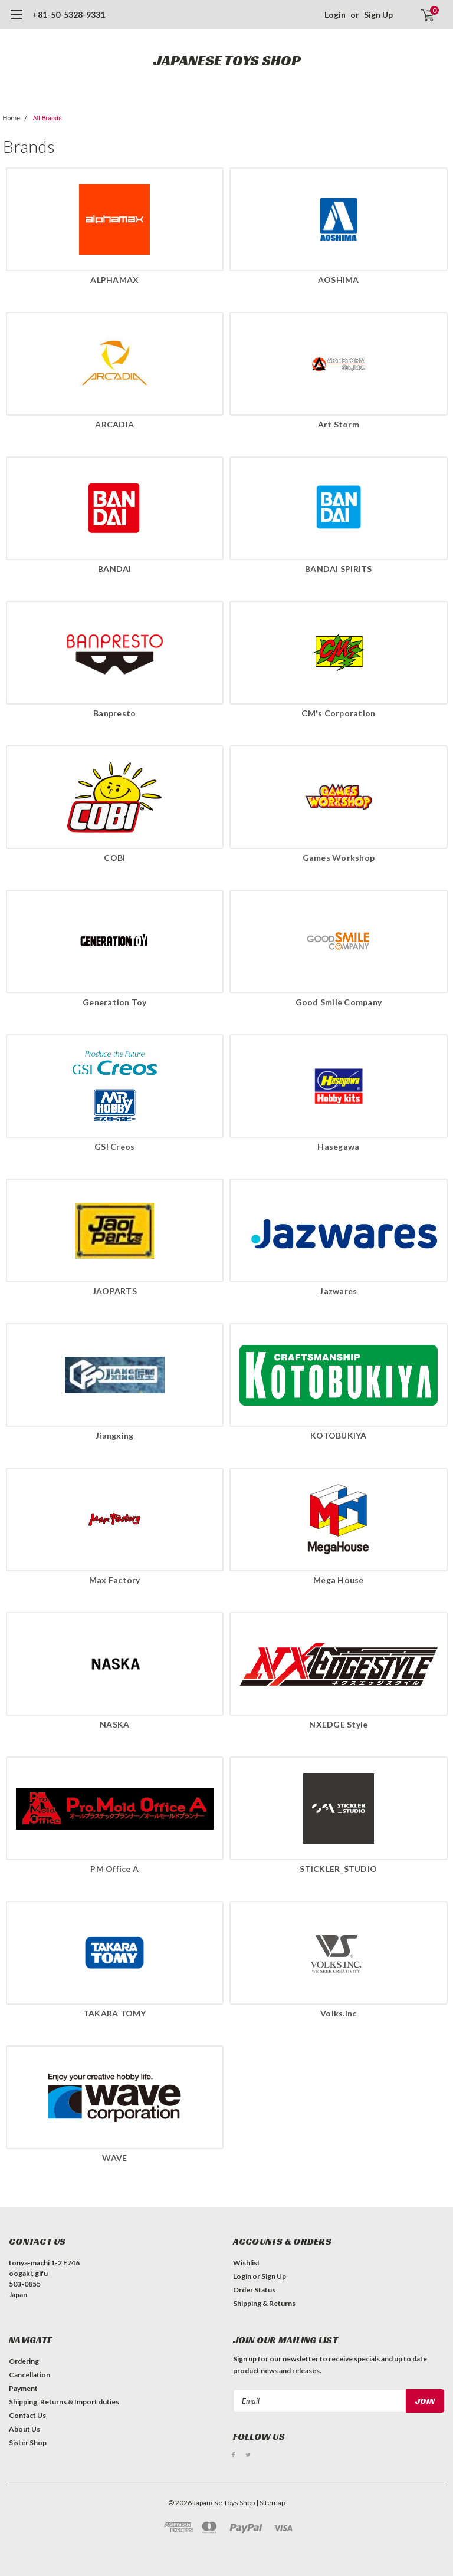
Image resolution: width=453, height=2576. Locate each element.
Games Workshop (339, 858)
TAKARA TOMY (114, 2013)
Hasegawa (338, 1146)
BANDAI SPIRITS (338, 569)
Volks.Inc (338, 2013)
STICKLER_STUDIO (338, 1869)
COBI (114, 858)
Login (335, 14)
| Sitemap (270, 2502)
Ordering (24, 2361)
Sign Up (378, 14)
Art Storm (338, 424)
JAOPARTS (115, 1291)
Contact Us (27, 2415)
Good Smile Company (339, 1002)
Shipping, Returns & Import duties (64, 2401)
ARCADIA (114, 424)
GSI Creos (114, 1146)
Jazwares (338, 1291)
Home (12, 118)
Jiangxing (114, 1435)
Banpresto (114, 713)
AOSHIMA (338, 280)
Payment (23, 2388)
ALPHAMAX (114, 280)
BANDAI (115, 569)
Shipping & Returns (264, 2303)
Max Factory (114, 1580)
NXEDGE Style (338, 1724)
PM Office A (114, 1869)
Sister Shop (28, 2442)
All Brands (47, 118)
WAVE (114, 2158)
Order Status (254, 2289)
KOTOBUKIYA (338, 1435)
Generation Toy (115, 1002)
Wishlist (246, 2262)
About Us (24, 2428)
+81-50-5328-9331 (68, 14)
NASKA (114, 1724)
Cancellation (29, 2374)
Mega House (338, 1580)
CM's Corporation (338, 713)
